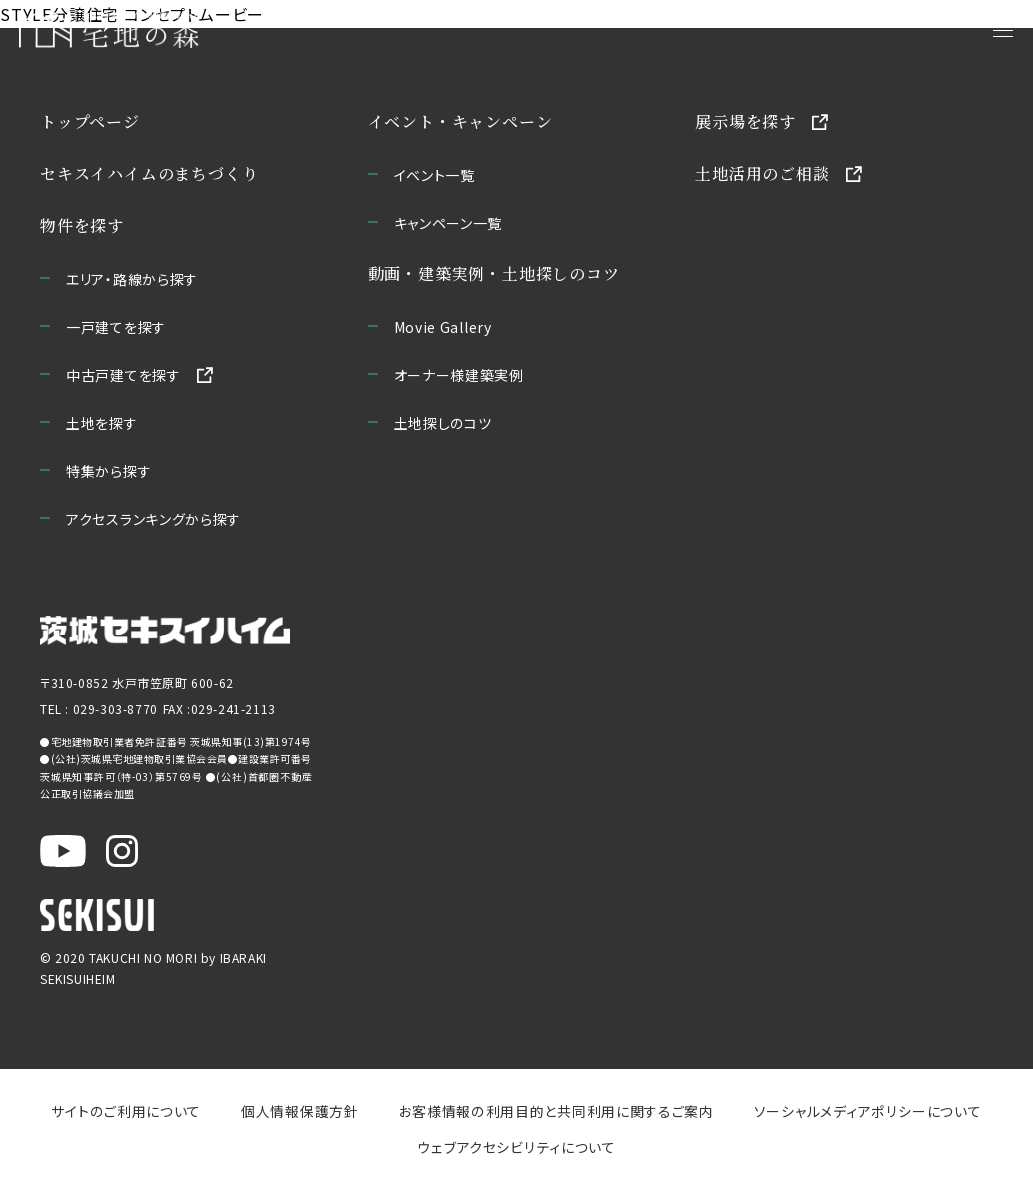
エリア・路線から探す (132, 279)
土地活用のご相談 (762, 173)
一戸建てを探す (116, 327)
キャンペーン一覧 (448, 223)
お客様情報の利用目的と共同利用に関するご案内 (557, 1111)
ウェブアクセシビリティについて (516, 1147)
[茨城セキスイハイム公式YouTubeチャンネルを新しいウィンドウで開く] (63, 851)
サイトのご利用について (127, 1111)
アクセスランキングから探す (153, 519)
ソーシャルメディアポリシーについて (867, 1111)
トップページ (90, 121)
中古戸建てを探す (123, 375)
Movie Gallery (443, 327)
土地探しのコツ (443, 423)
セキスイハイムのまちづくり (149, 173)
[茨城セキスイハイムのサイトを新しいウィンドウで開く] (165, 630)
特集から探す (108, 471)
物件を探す (82, 225)
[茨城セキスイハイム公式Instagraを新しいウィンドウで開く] (122, 851)
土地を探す (102, 423)
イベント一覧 (434, 175)
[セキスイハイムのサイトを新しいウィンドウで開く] (97, 915)
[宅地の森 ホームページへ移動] (212, 30)
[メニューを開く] (1003, 30)
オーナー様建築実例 (459, 375)
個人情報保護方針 (301, 1111)
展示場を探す (745, 121)
